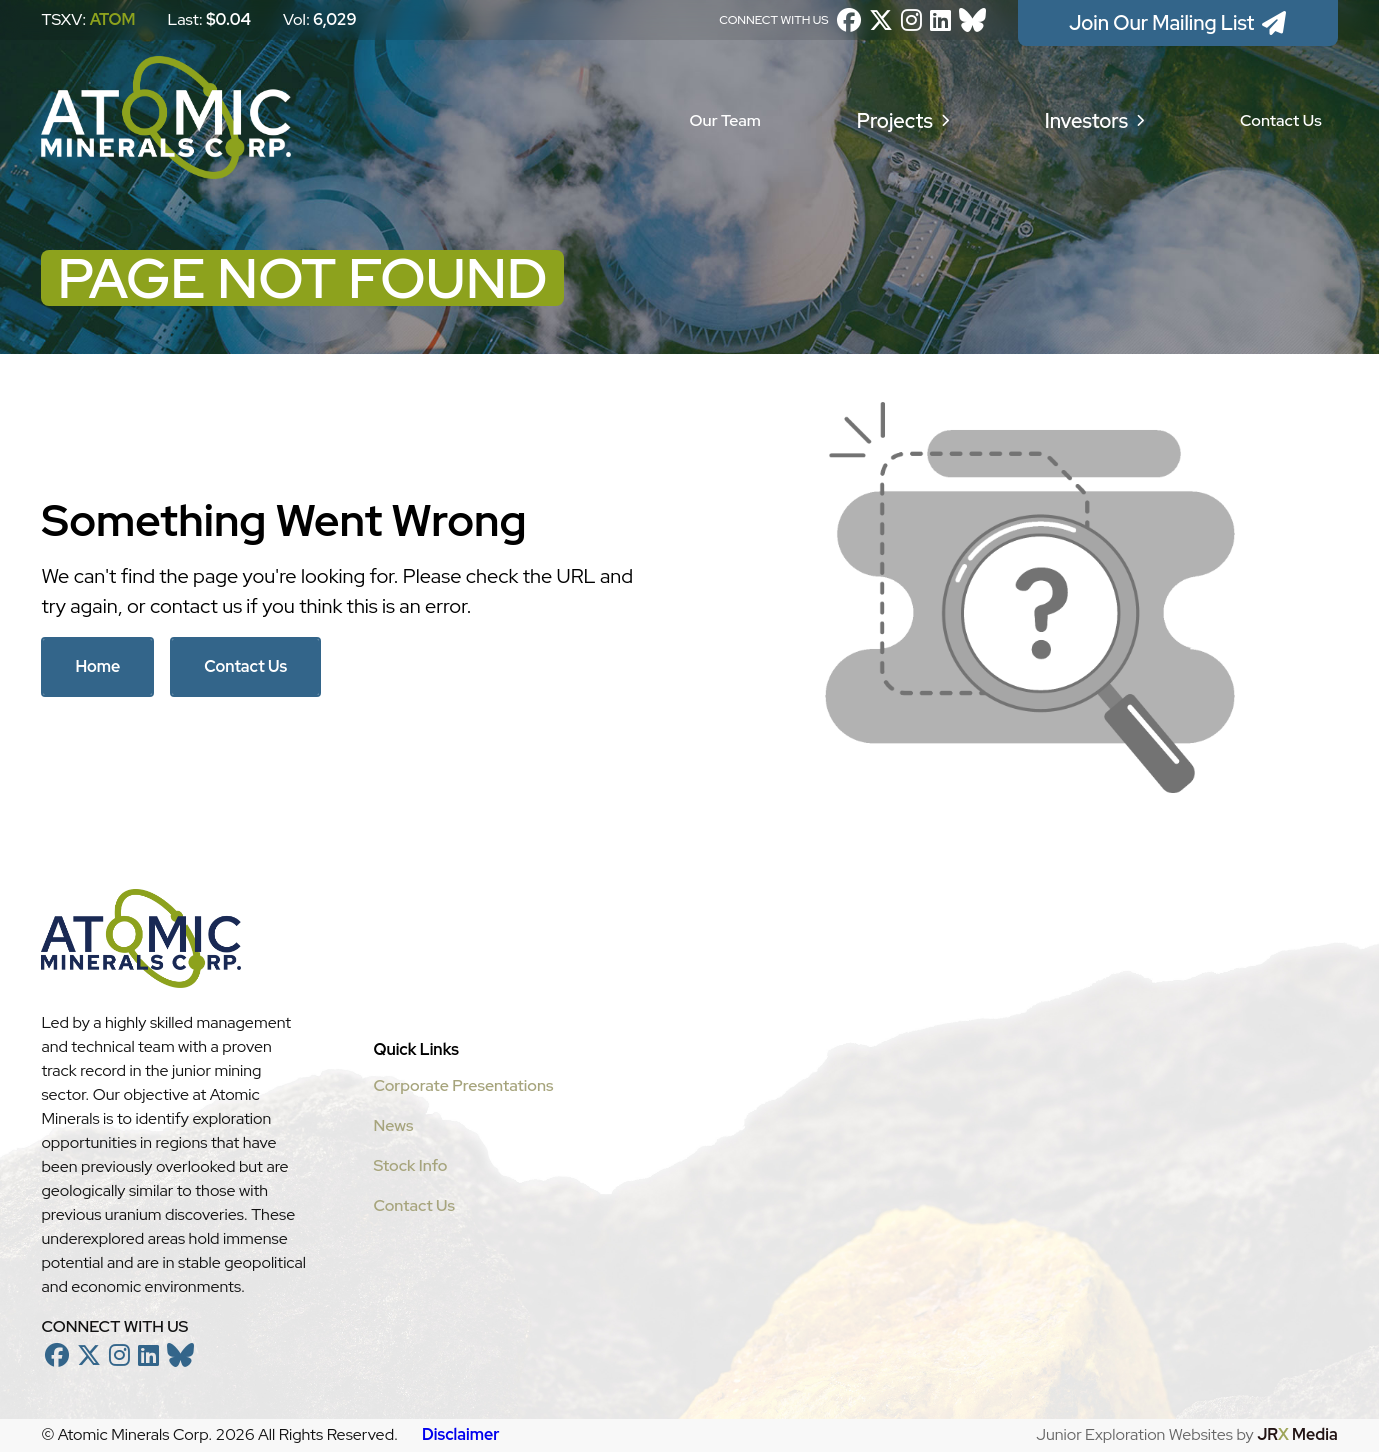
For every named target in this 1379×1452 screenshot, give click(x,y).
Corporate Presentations (463, 1085)
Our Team (725, 120)
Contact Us (1281, 120)
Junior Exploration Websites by (1186, 1434)
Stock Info (410, 1165)
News (393, 1125)
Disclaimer (460, 1434)
